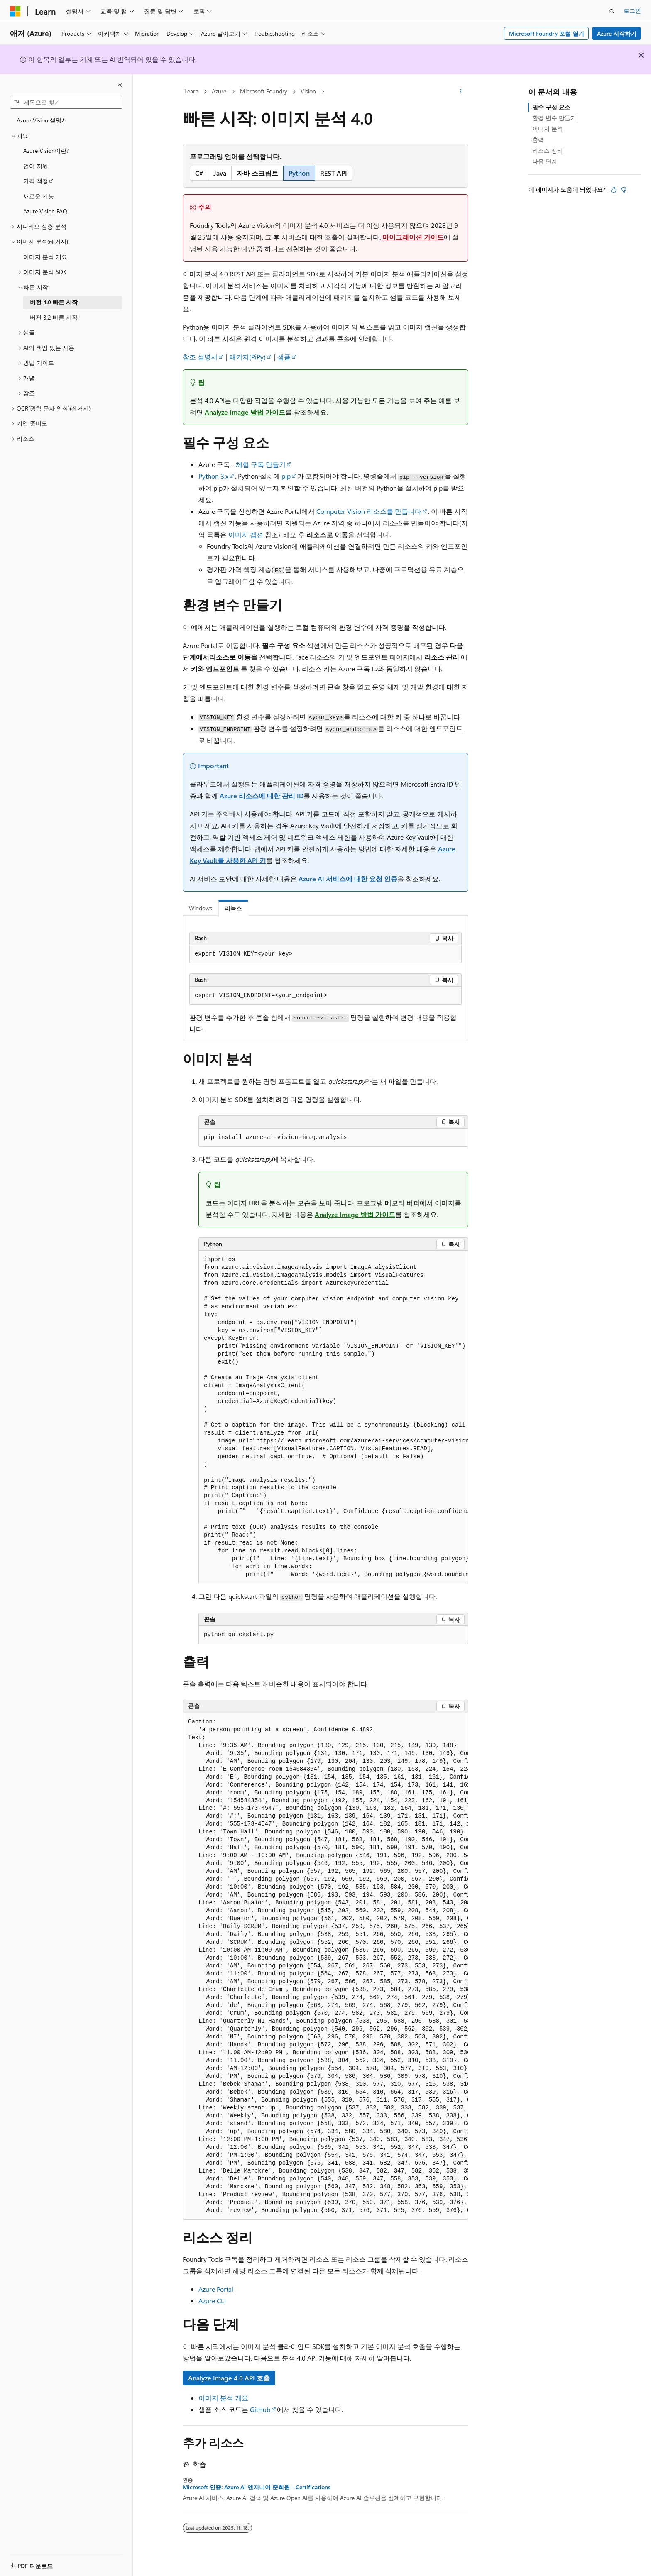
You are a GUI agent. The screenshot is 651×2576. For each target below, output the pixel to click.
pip (286, 476)
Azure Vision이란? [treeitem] (46, 150)
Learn (191, 91)
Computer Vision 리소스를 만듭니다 (368, 511)
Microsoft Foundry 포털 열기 (546, 33)
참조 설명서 (200, 356)
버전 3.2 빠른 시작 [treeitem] (54, 317)
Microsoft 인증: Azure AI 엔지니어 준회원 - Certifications (256, 2487)
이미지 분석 (547, 128)
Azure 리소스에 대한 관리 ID (261, 795)
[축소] (120, 85)
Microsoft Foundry (263, 91)
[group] (333, 1417)
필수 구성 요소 (551, 107)
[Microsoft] (15, 11)
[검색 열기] (612, 11)
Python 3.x (213, 476)
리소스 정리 (547, 150)
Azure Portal (215, 2289)
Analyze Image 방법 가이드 (245, 412)
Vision (308, 91)
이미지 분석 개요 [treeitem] (45, 257)
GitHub (260, 2409)
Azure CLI (212, 2300)
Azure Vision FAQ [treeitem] (45, 211)
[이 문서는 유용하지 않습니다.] (624, 190)
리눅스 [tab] (233, 908)
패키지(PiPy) (247, 356)
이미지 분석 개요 (223, 2397)
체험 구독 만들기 (261, 464)
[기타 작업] (461, 91)
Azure (219, 91)
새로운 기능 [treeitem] (38, 196)
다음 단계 (544, 161)
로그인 (632, 11)
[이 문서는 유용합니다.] (614, 190)
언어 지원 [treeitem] (35, 166)
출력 (538, 140)
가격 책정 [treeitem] (35, 181)
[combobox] (66, 102)
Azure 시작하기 (616, 33)
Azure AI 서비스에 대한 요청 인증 (348, 878)
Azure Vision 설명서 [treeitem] (42, 120)
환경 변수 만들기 (554, 118)
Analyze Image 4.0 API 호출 (229, 2377)
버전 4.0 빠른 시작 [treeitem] (54, 302)
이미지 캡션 (245, 534)
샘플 (284, 356)
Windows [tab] (200, 908)
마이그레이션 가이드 (413, 236)
